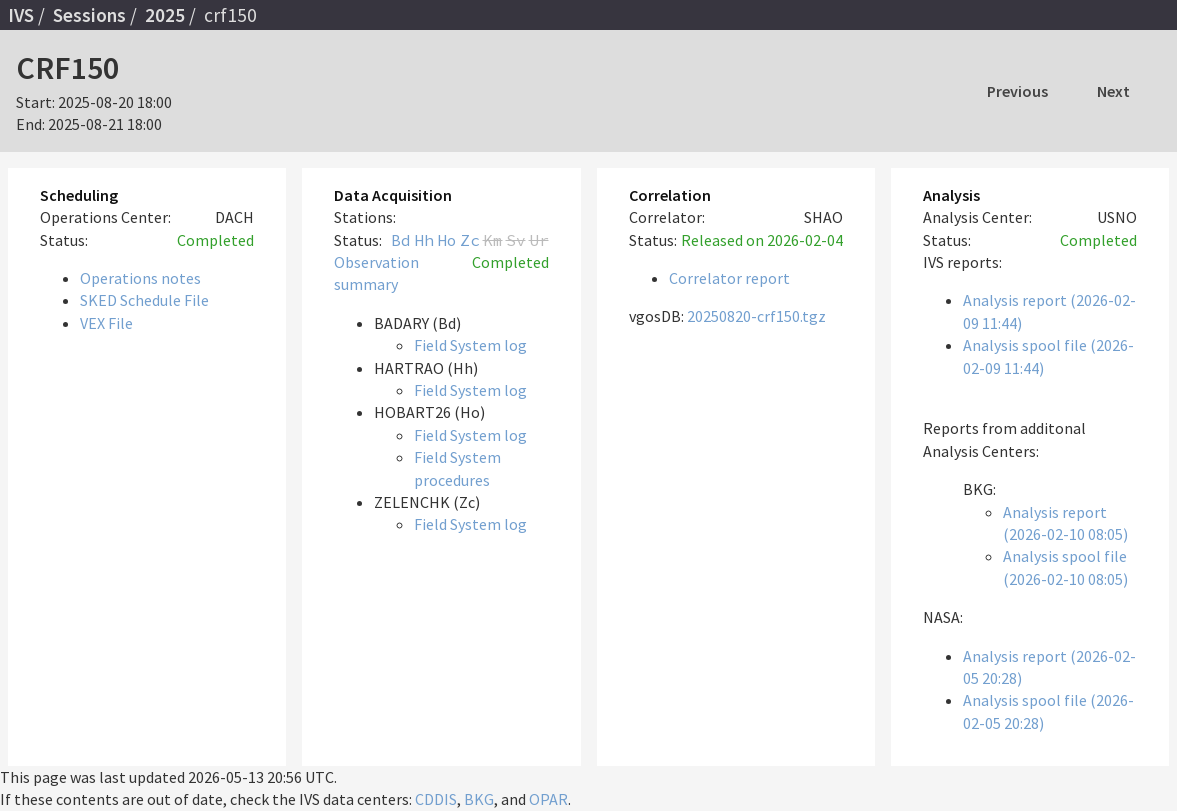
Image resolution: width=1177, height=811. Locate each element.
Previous (1017, 91)
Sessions (89, 15)
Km (493, 240)
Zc (470, 240)
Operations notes (140, 278)
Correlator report (729, 278)
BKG (479, 799)
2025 (165, 15)
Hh (424, 240)
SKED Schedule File (144, 300)
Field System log (470, 345)
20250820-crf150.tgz (756, 316)
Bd (401, 240)
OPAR (548, 799)
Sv (516, 240)
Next (1113, 91)
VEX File (106, 323)
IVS (21, 15)
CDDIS (436, 799)
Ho (447, 240)
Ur (539, 240)
